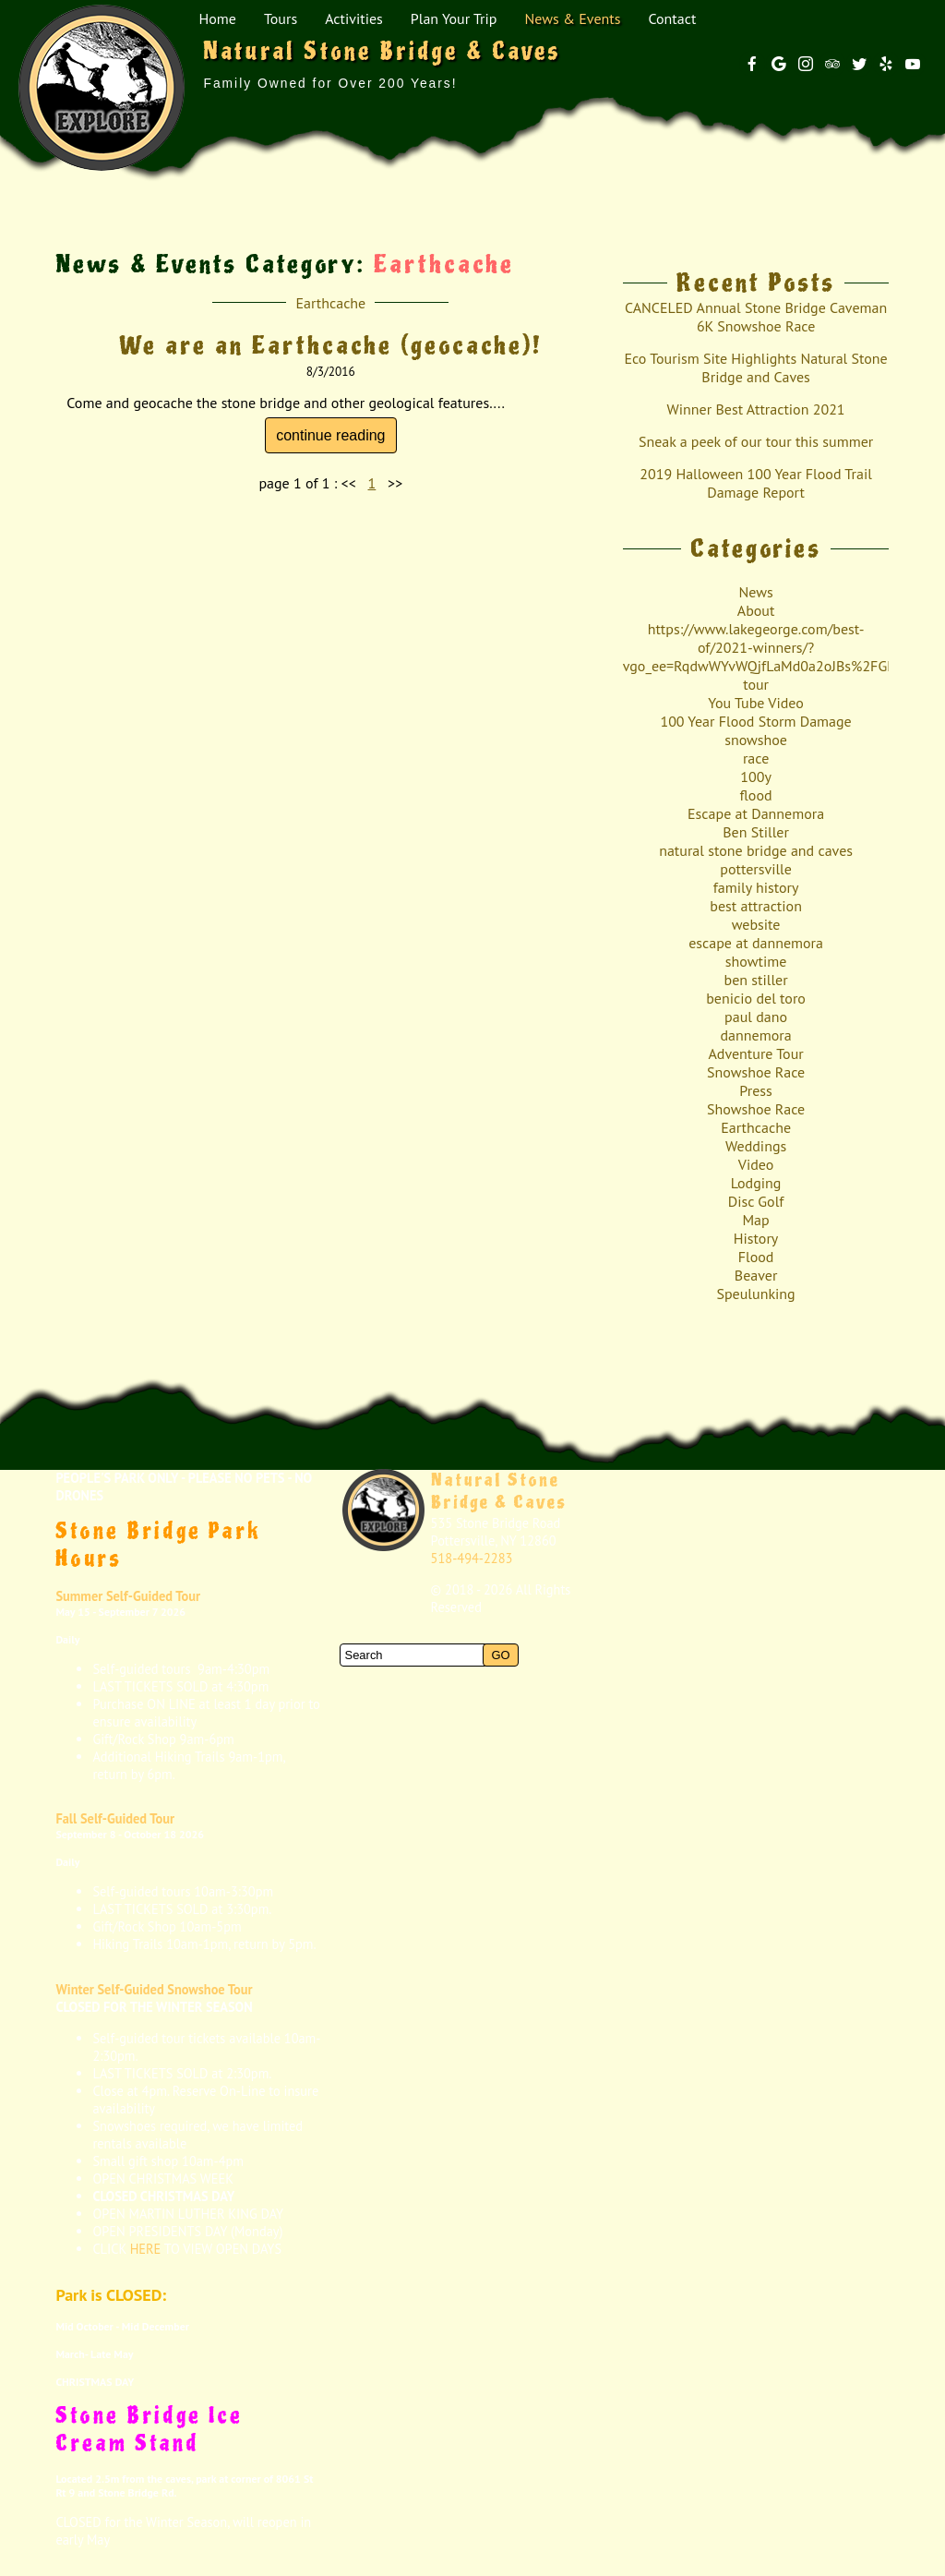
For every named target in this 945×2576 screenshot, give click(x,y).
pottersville (756, 869)
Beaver (756, 1275)
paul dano (755, 1016)
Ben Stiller (756, 832)
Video (756, 1164)
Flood (756, 1256)
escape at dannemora (755, 942)
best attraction (756, 906)
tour (756, 684)
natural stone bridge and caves (756, 850)
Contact (672, 18)
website (756, 924)
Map (755, 1219)
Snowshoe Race (756, 1072)
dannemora (756, 1035)
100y (756, 776)
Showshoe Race (756, 1109)
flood (756, 795)
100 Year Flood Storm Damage (755, 721)
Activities (354, 18)
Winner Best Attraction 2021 (756, 409)
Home (216, 18)
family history (756, 887)
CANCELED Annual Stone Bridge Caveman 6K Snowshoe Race (756, 316)
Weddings (755, 1146)
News (755, 592)
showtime (755, 961)
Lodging (756, 1183)
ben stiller (756, 979)
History (756, 1238)
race (756, 758)
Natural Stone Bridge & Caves (499, 1491)
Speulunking (755, 1293)
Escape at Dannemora (756, 813)
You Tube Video (755, 702)
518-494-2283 (472, 1558)
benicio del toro (756, 998)
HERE (145, 2248)
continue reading (330, 435)
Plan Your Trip (454, 18)
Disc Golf (756, 1201)
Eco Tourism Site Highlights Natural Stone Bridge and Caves (755, 367)
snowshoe (755, 739)
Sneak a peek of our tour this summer (756, 441)
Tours (280, 18)
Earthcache (330, 303)
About (756, 610)
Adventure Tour (755, 1053)
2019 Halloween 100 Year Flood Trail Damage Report (756, 482)
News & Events (572, 18)
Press (755, 1090)
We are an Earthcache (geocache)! (331, 346)
